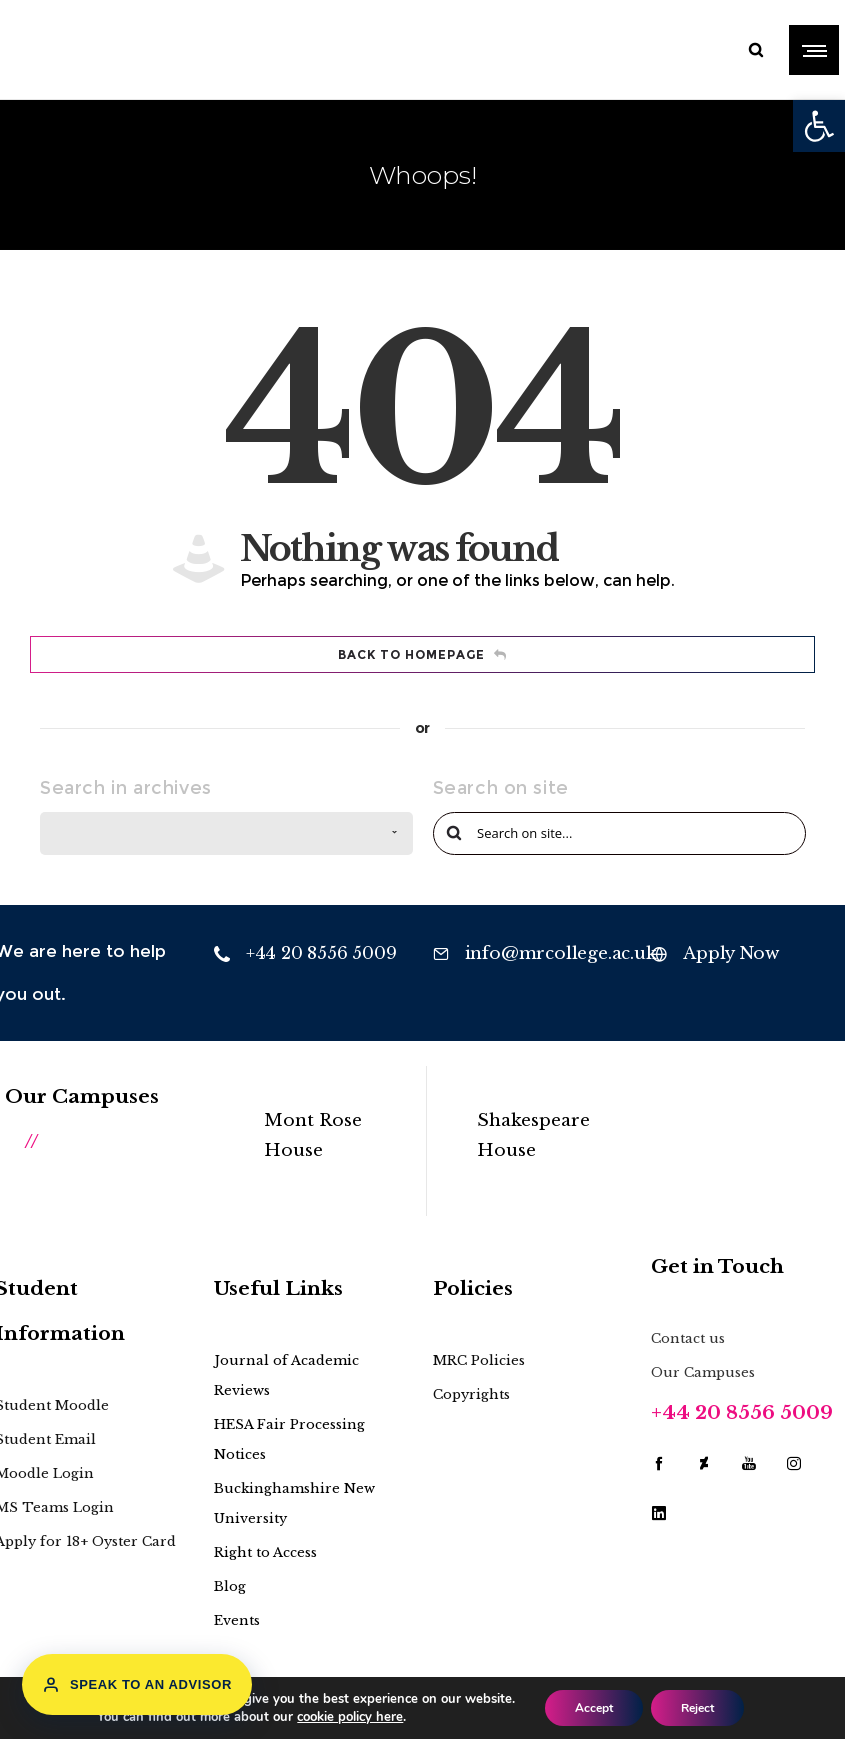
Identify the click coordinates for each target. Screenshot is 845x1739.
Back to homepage (422, 654)
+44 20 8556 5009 (742, 1412)
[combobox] (226, 833)
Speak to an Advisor (137, 1685)
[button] (819, 126)
